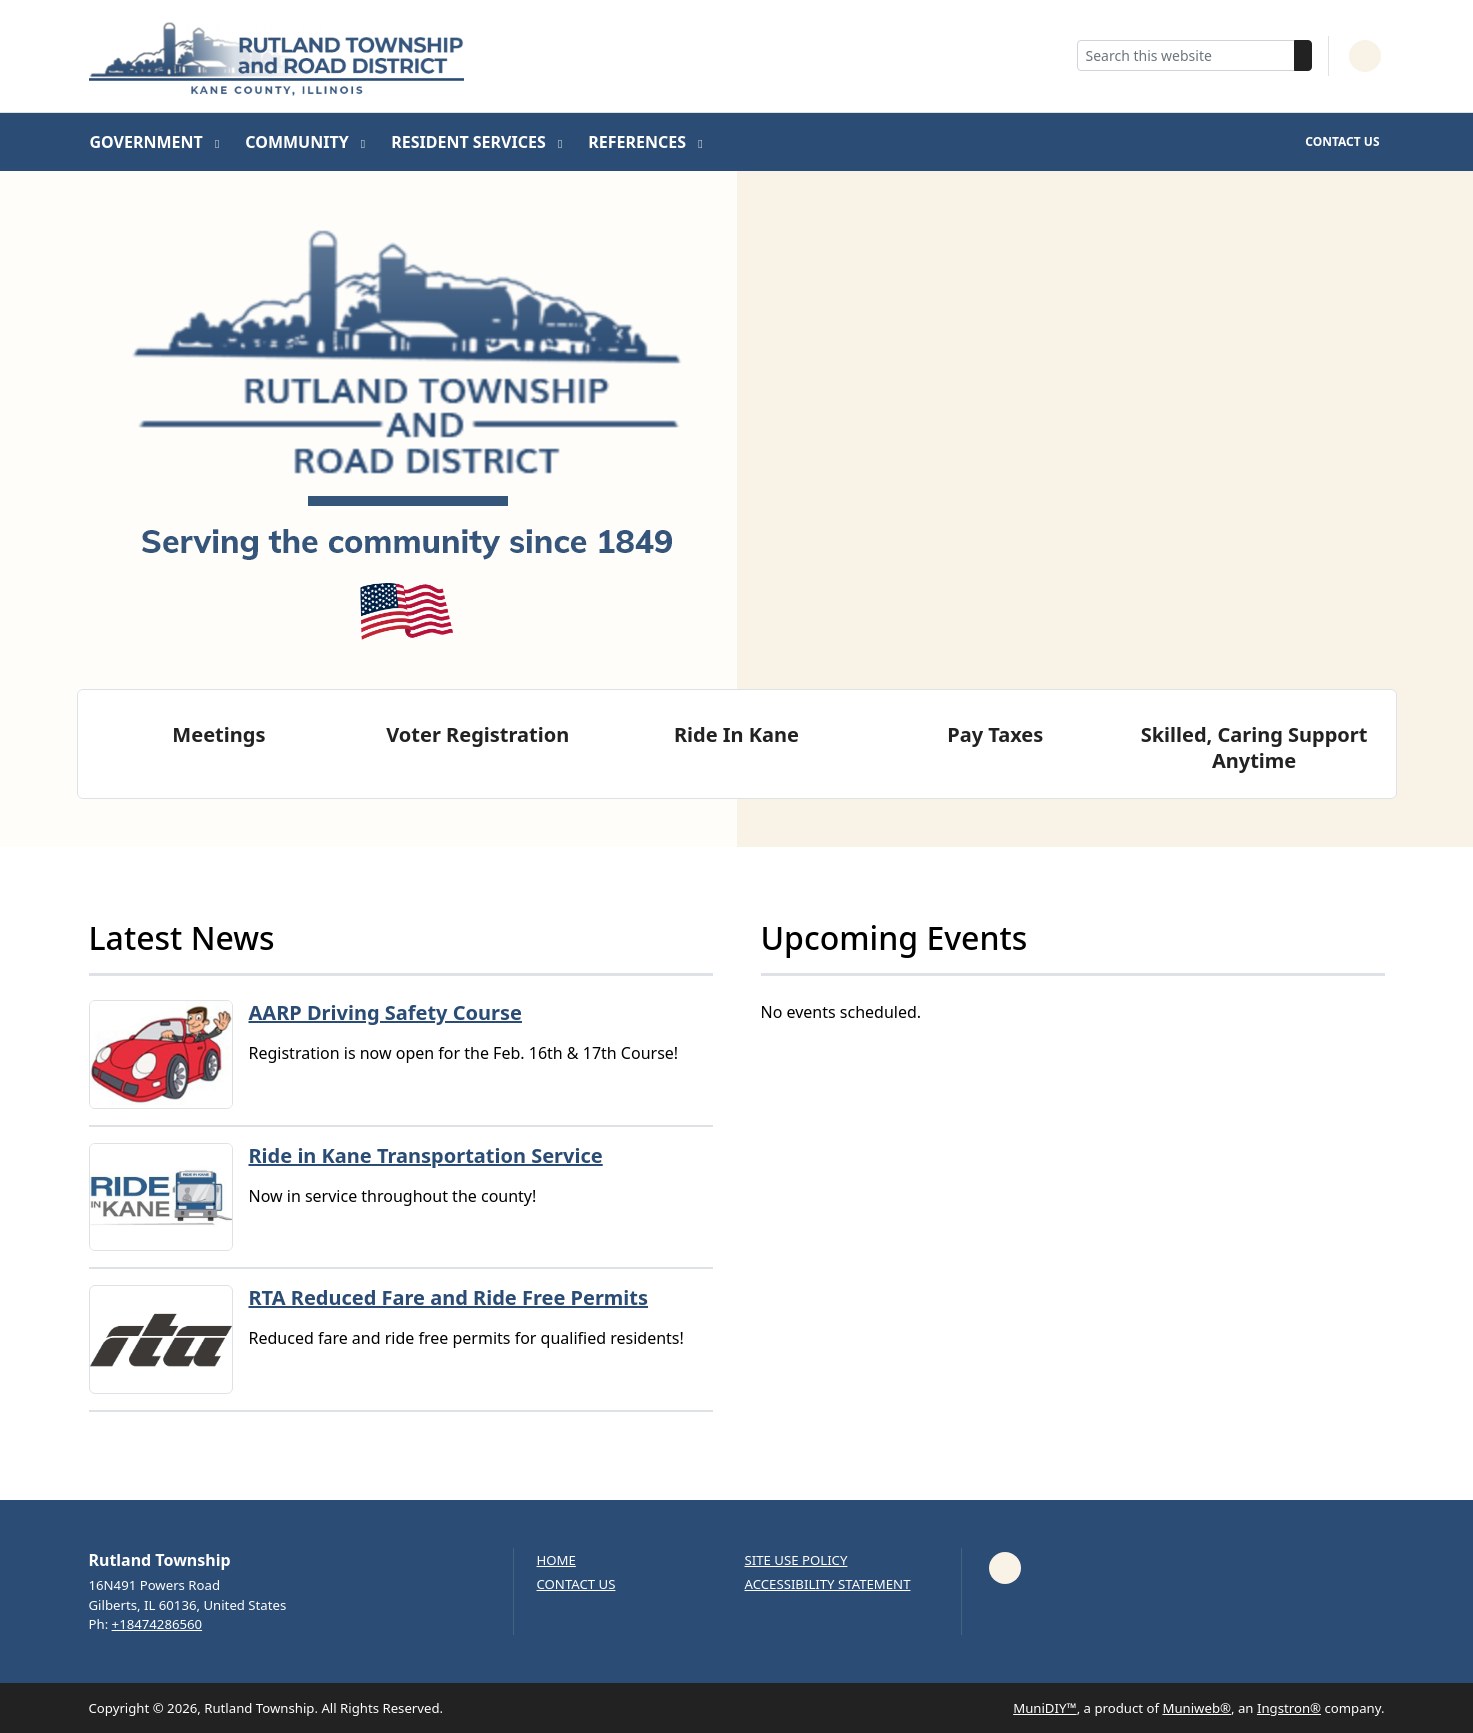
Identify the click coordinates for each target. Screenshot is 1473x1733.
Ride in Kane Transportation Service (426, 1155)
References (639, 142)
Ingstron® (1289, 1708)
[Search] (1303, 55)
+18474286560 (157, 1624)
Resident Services (470, 142)
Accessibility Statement (828, 1584)
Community (299, 142)
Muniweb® (1196, 1708)
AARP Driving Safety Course (385, 1012)
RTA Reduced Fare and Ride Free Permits (449, 1297)
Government (148, 142)
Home (556, 1560)
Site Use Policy (796, 1560)
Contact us (576, 1584)
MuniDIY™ (1044, 1708)
